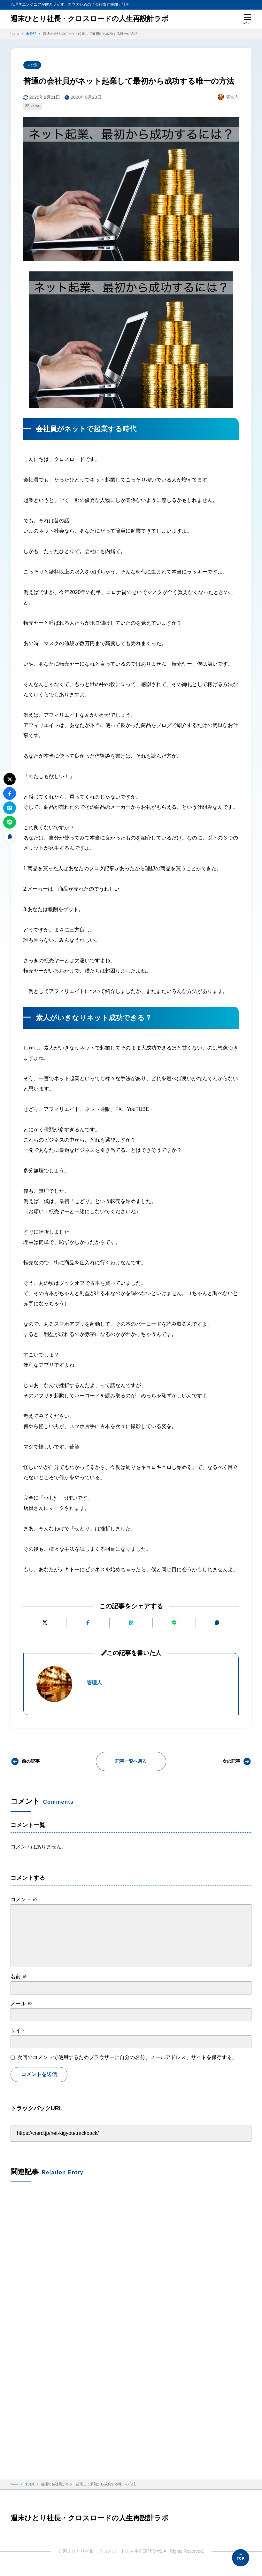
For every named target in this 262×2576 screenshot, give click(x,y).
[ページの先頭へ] (240, 2557)
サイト (18, 2031)
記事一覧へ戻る (131, 1762)
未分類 (33, 65)
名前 (19, 1977)
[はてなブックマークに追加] (131, 1623)
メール (21, 2004)
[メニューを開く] (247, 19)
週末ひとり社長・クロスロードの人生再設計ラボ (97, 19)
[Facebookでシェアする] (87, 1623)
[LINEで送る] (174, 1623)
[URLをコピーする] (217, 1623)
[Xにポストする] (44, 1623)
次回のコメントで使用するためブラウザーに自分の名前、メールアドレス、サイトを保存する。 (127, 2058)
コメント (24, 1900)
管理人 (95, 1683)
